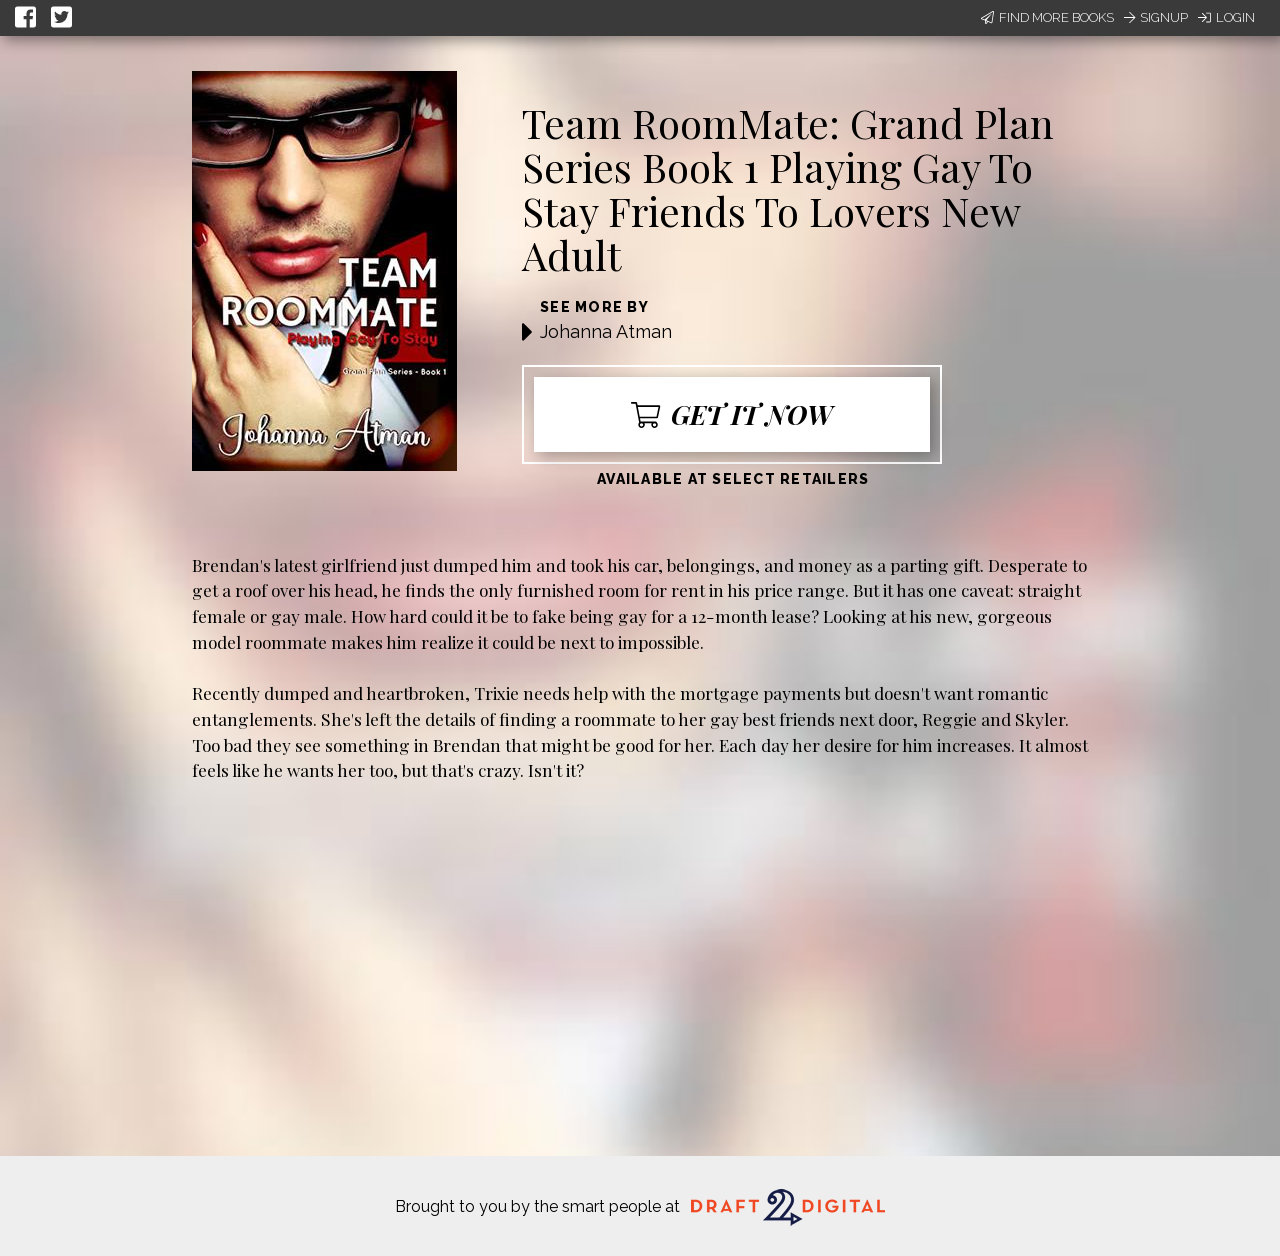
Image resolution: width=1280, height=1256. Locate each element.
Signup (1156, 17)
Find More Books (1047, 17)
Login (1226, 17)
